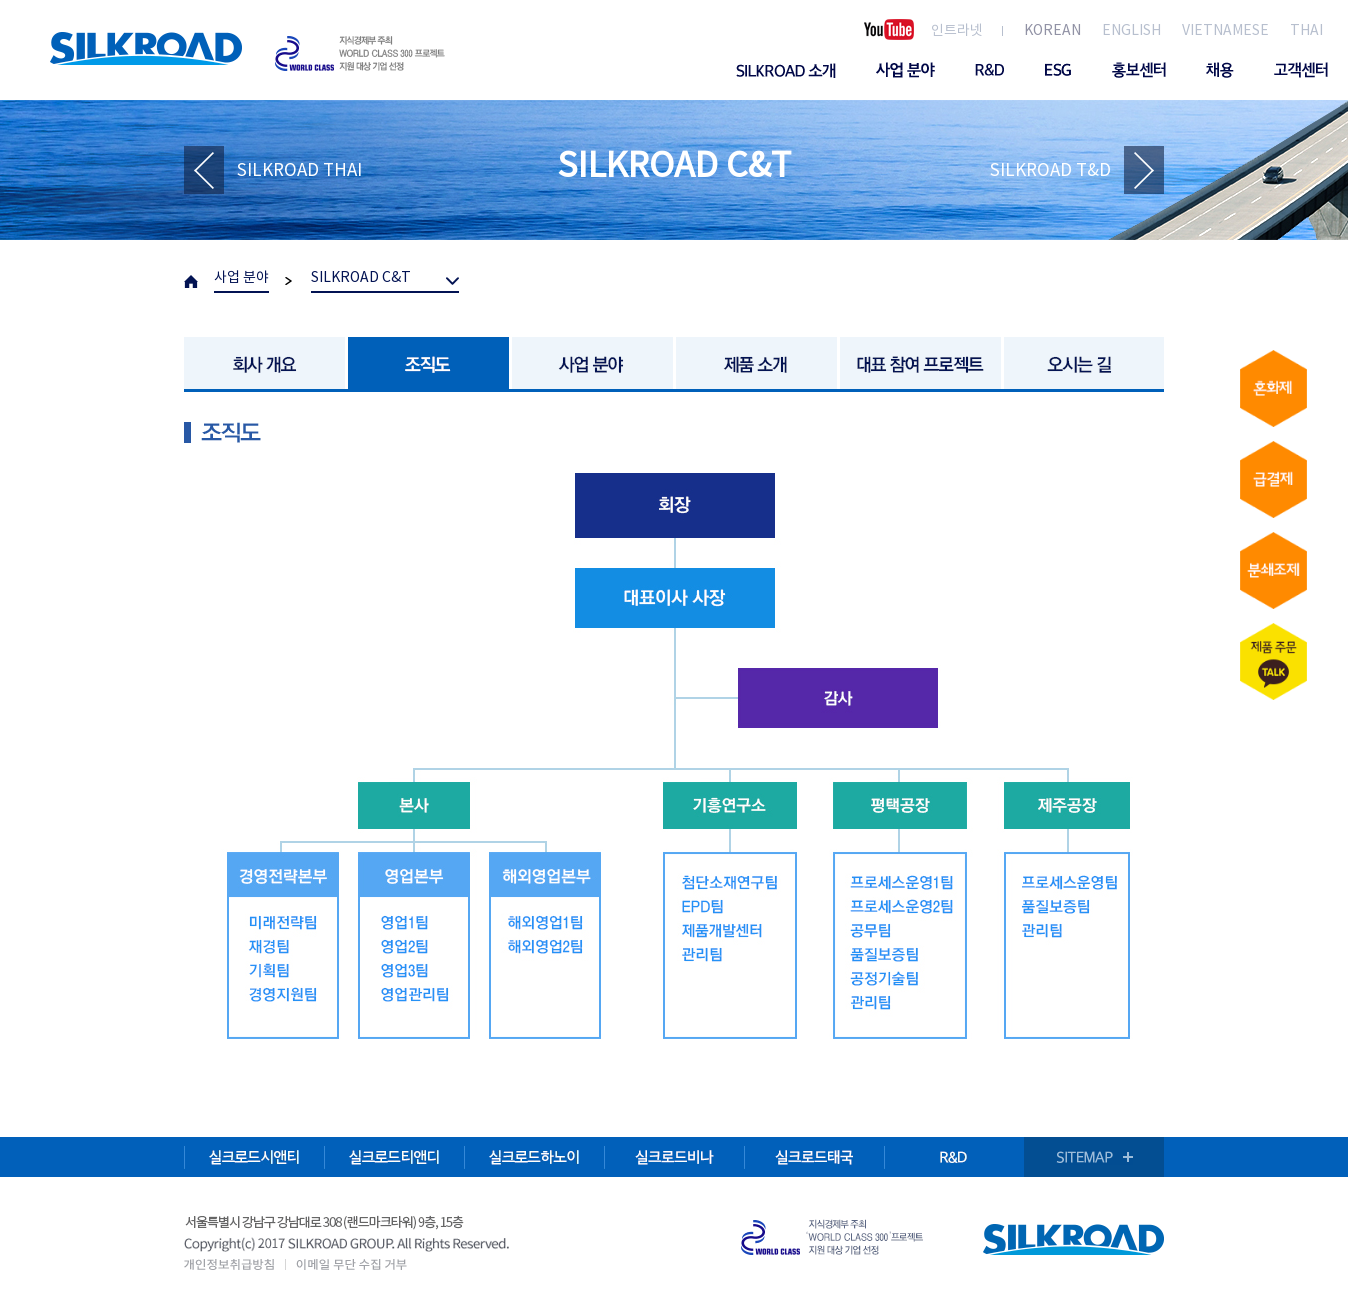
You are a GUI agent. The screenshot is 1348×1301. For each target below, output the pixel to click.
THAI (1306, 31)
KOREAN (1052, 31)
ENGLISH (1131, 31)
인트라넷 (957, 31)
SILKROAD (146, 48)
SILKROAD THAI (299, 171)
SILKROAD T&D (1050, 171)
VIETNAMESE (1225, 31)
